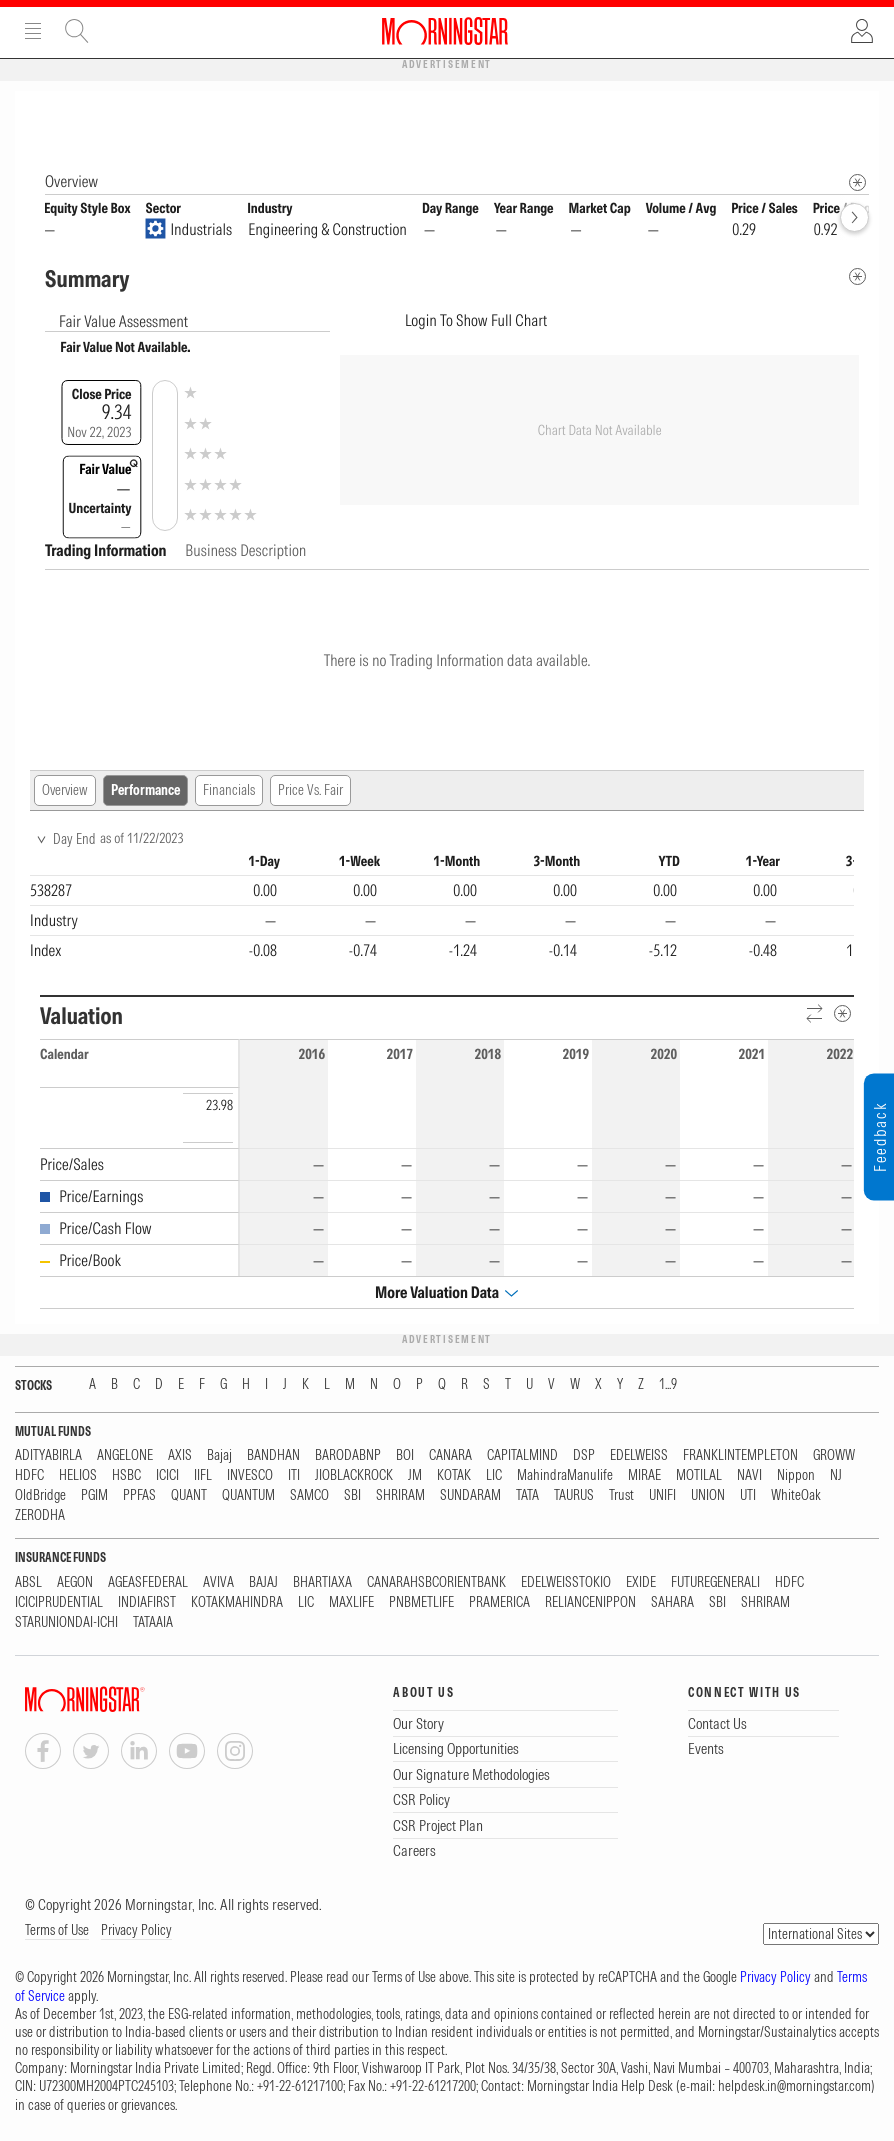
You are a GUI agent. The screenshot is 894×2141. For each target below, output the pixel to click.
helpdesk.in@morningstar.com (794, 2087)
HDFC (29, 1476)
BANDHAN (273, 1456)
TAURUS (574, 1496)
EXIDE (641, 1583)
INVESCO (250, 1476)
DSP (584, 1456)
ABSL (28, 1583)
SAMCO (309, 1496)
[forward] (854, 218)
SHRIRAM (400, 1496)
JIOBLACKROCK (354, 1476)
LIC (494, 1476)
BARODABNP (348, 1456)
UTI (748, 1496)
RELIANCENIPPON (590, 1603)
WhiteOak (796, 1496)
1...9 (668, 1385)
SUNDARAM (470, 1496)
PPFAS (139, 1496)
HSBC (126, 1476)
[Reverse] (815, 1015)
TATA (527, 1496)
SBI (352, 1496)
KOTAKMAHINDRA (237, 1603)
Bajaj (219, 1456)
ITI (294, 1476)
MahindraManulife (565, 1476)
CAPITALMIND (522, 1456)
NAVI (749, 1476)
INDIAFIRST (147, 1603)
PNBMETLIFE (421, 1603)
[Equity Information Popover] (856, 111)
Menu (33, 31)
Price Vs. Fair (310, 791)
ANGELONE (125, 1456)
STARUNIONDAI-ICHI (66, 1623)
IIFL (203, 1476)
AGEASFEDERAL (148, 1583)
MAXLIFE (351, 1603)
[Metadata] (857, 277)
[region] (442, 909)
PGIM (94, 1496)
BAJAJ (263, 1583)
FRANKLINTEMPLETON (740, 1456)
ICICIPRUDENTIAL (59, 1603)
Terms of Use (57, 1931)
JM (415, 1476)
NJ (836, 1476)
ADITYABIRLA (48, 1456)
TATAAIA (153, 1623)
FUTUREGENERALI (715, 1583)
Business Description (245, 551)
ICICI (167, 1476)
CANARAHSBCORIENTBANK (436, 1583)
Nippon (796, 1476)
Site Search (77, 31)
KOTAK (454, 1476)
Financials (229, 791)
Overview (65, 791)
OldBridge (40, 1496)
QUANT (189, 1496)
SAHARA (672, 1603)
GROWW (834, 1456)
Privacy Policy (136, 1931)
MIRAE (644, 1476)
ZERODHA (40, 1516)
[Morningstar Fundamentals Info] (857, 183)
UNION (708, 1496)
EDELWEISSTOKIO (566, 1583)
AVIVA (218, 1583)
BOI (405, 1456)
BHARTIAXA (322, 1583)
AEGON (75, 1583)
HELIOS (78, 1476)
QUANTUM (248, 1496)
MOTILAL (699, 1476)
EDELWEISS (639, 1456)
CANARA (450, 1456)
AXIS (180, 1456)
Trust (621, 1496)
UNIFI (662, 1496)
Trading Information (107, 551)
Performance (145, 791)
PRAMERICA (499, 1603)
